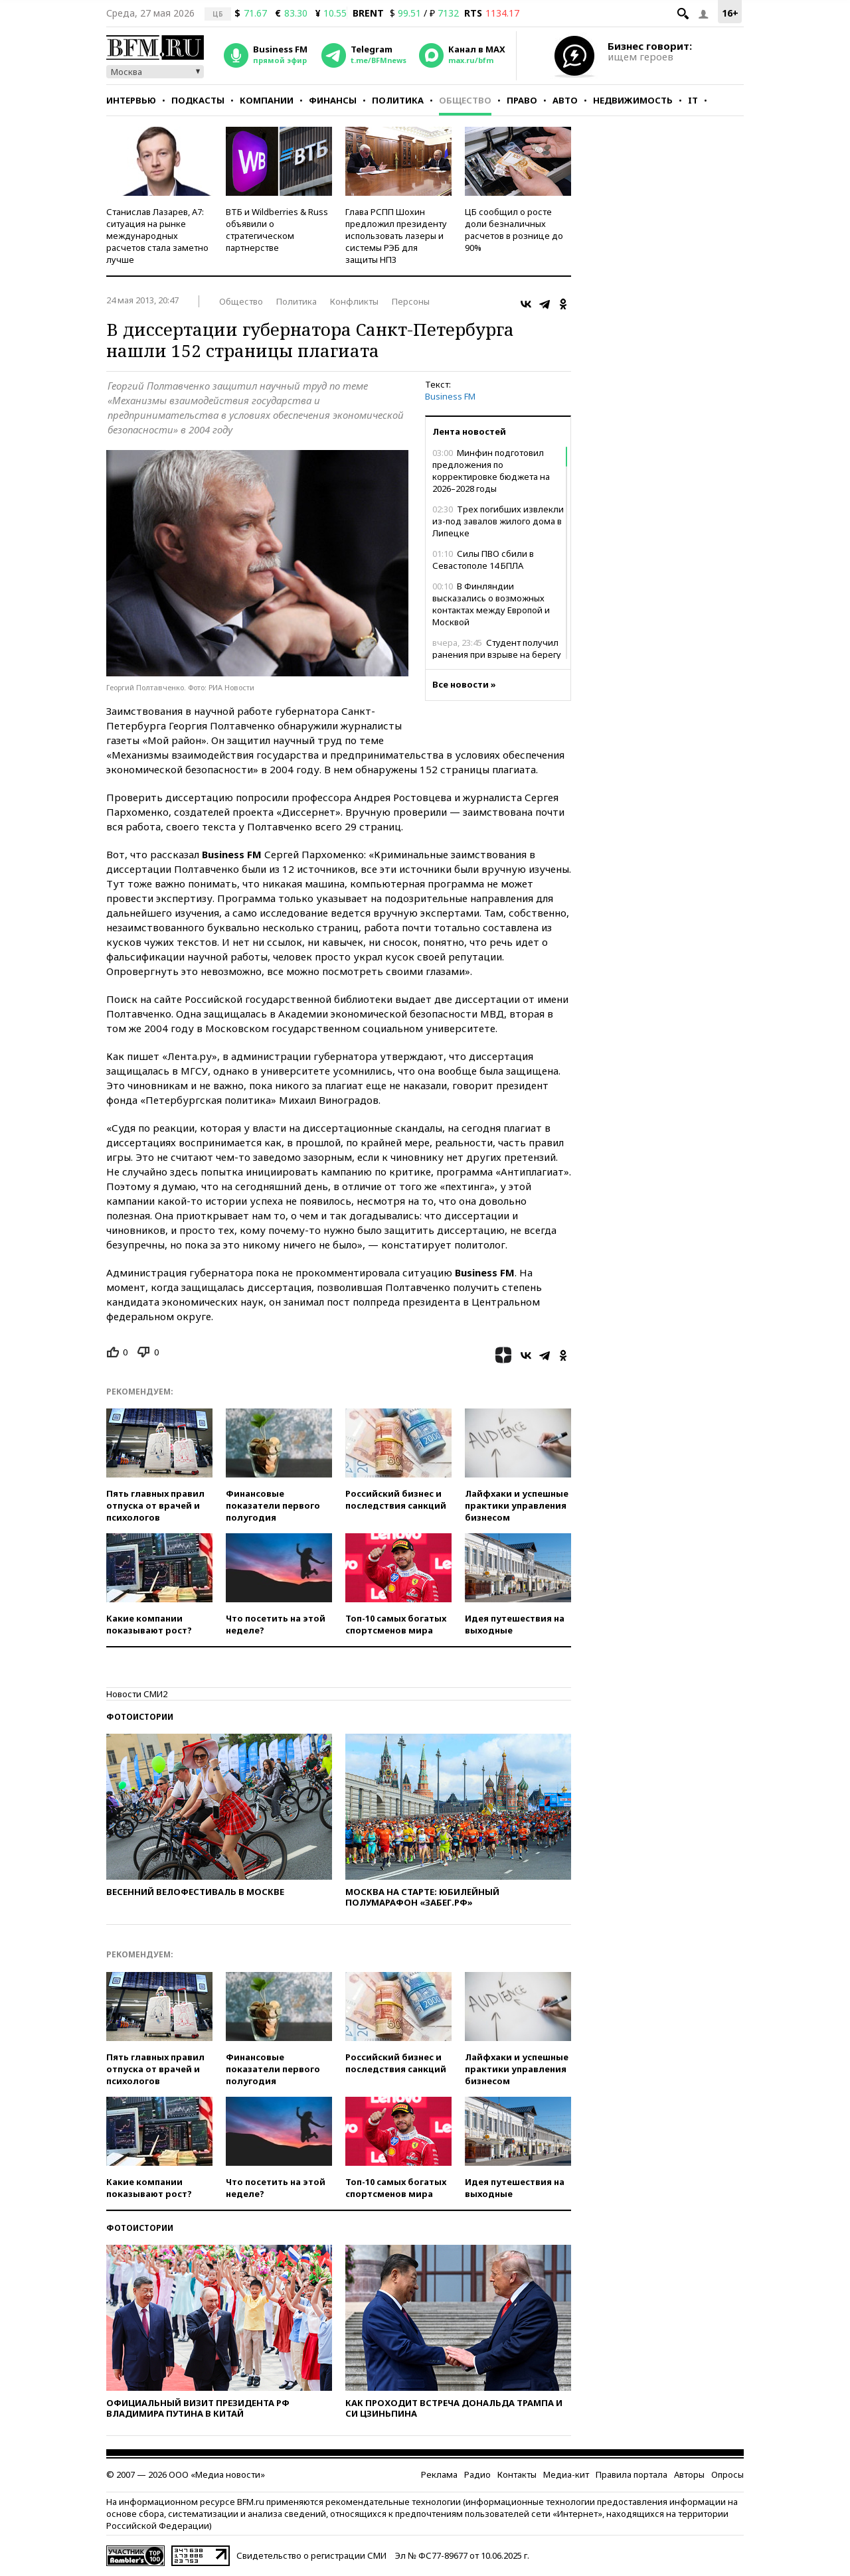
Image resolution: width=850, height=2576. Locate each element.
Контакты (517, 2474)
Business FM (450, 396)
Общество (465, 100)
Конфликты (354, 301)
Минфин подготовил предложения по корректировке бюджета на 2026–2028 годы (491, 470)
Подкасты (197, 100)
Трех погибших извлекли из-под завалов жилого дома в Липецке (498, 521)
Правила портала (631, 2474)
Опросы (727, 2474)
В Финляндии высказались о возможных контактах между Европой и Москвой (491, 604)
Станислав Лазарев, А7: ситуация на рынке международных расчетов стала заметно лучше (157, 235)
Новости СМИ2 (136, 1694)
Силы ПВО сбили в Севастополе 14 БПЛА (483, 559)
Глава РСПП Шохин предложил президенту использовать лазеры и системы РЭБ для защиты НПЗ (396, 235)
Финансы (333, 100)
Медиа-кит (566, 2474)
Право (522, 100)
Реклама (439, 2474)
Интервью (131, 100)
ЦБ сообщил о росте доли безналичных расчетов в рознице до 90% (514, 230)
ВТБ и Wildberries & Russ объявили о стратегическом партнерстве (277, 230)
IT (693, 100)
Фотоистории (139, 1716)
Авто (565, 100)
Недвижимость (633, 100)
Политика (398, 100)
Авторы (689, 2474)
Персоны (411, 301)
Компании (267, 100)
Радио (477, 2474)
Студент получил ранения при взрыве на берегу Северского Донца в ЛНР (496, 654)
